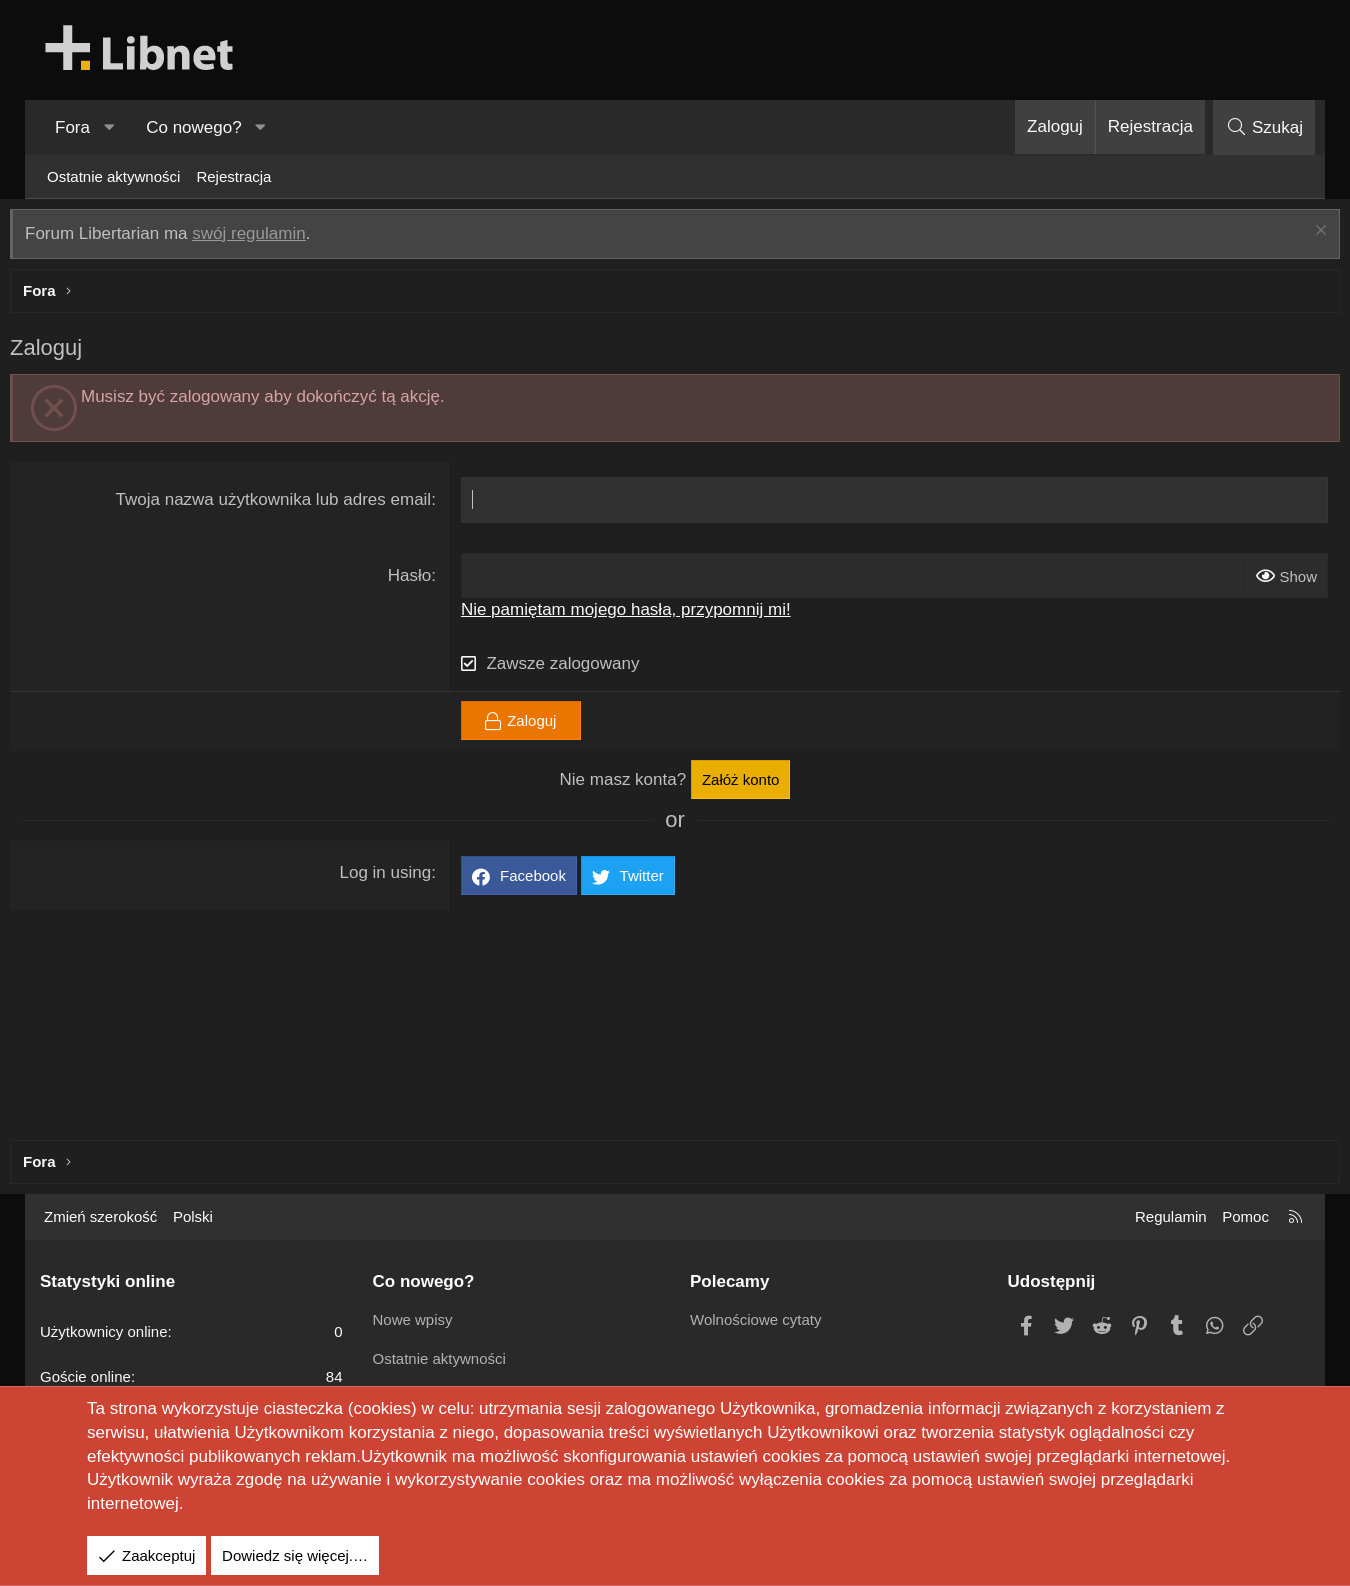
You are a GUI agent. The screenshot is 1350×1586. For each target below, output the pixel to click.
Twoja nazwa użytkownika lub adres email (284, 504)
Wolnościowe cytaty (755, 1319)
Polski (193, 1216)
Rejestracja (233, 176)
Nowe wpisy (413, 1319)
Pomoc (1245, 1216)
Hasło (419, 580)
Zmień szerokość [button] (100, 1216)
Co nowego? (193, 127)
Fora (72, 127)
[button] (109, 128)
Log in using (396, 877)
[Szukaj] (1264, 127)
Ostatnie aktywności (113, 176)
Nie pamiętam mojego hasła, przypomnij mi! (636, 614)
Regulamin (1171, 1216)
